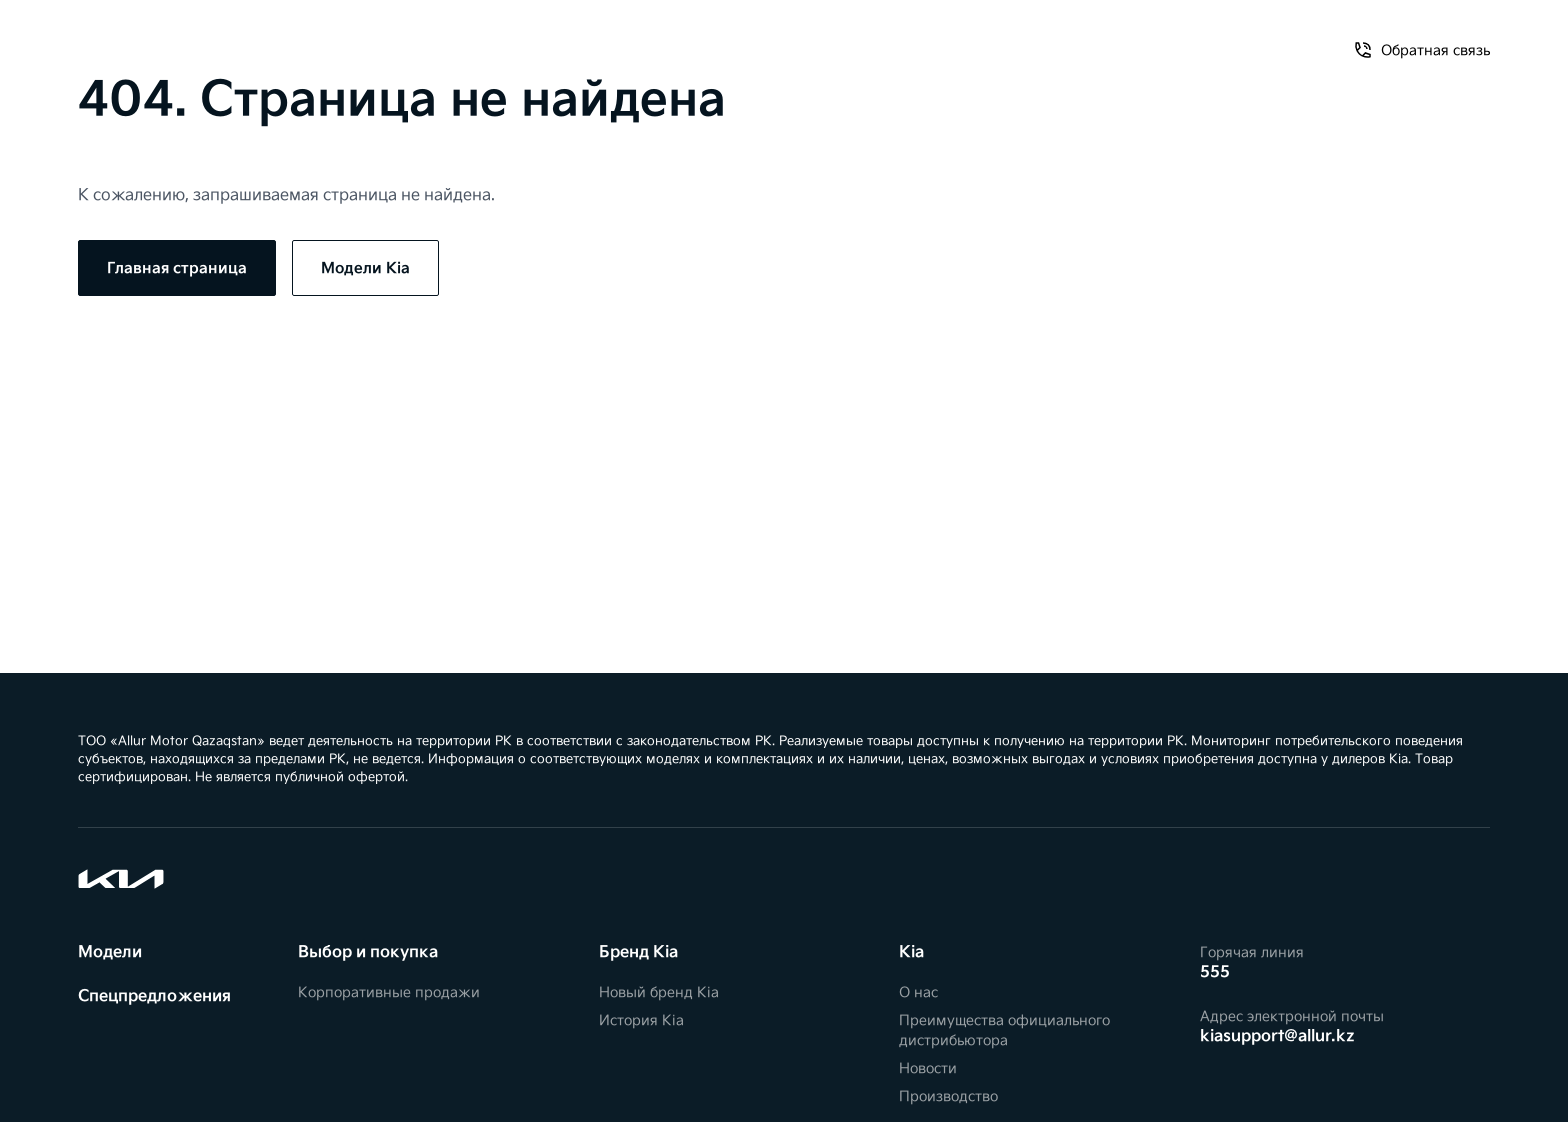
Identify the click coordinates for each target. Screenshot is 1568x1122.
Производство (948, 1096)
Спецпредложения (225, 37)
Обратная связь (1280, 37)
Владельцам (365, 37)
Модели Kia (365, 268)
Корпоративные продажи (389, 992)
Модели (107, 37)
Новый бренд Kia (659, 992)
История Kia (641, 1020)
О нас (1174, 37)
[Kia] (784, 37)
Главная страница (177, 268)
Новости (928, 1068)
